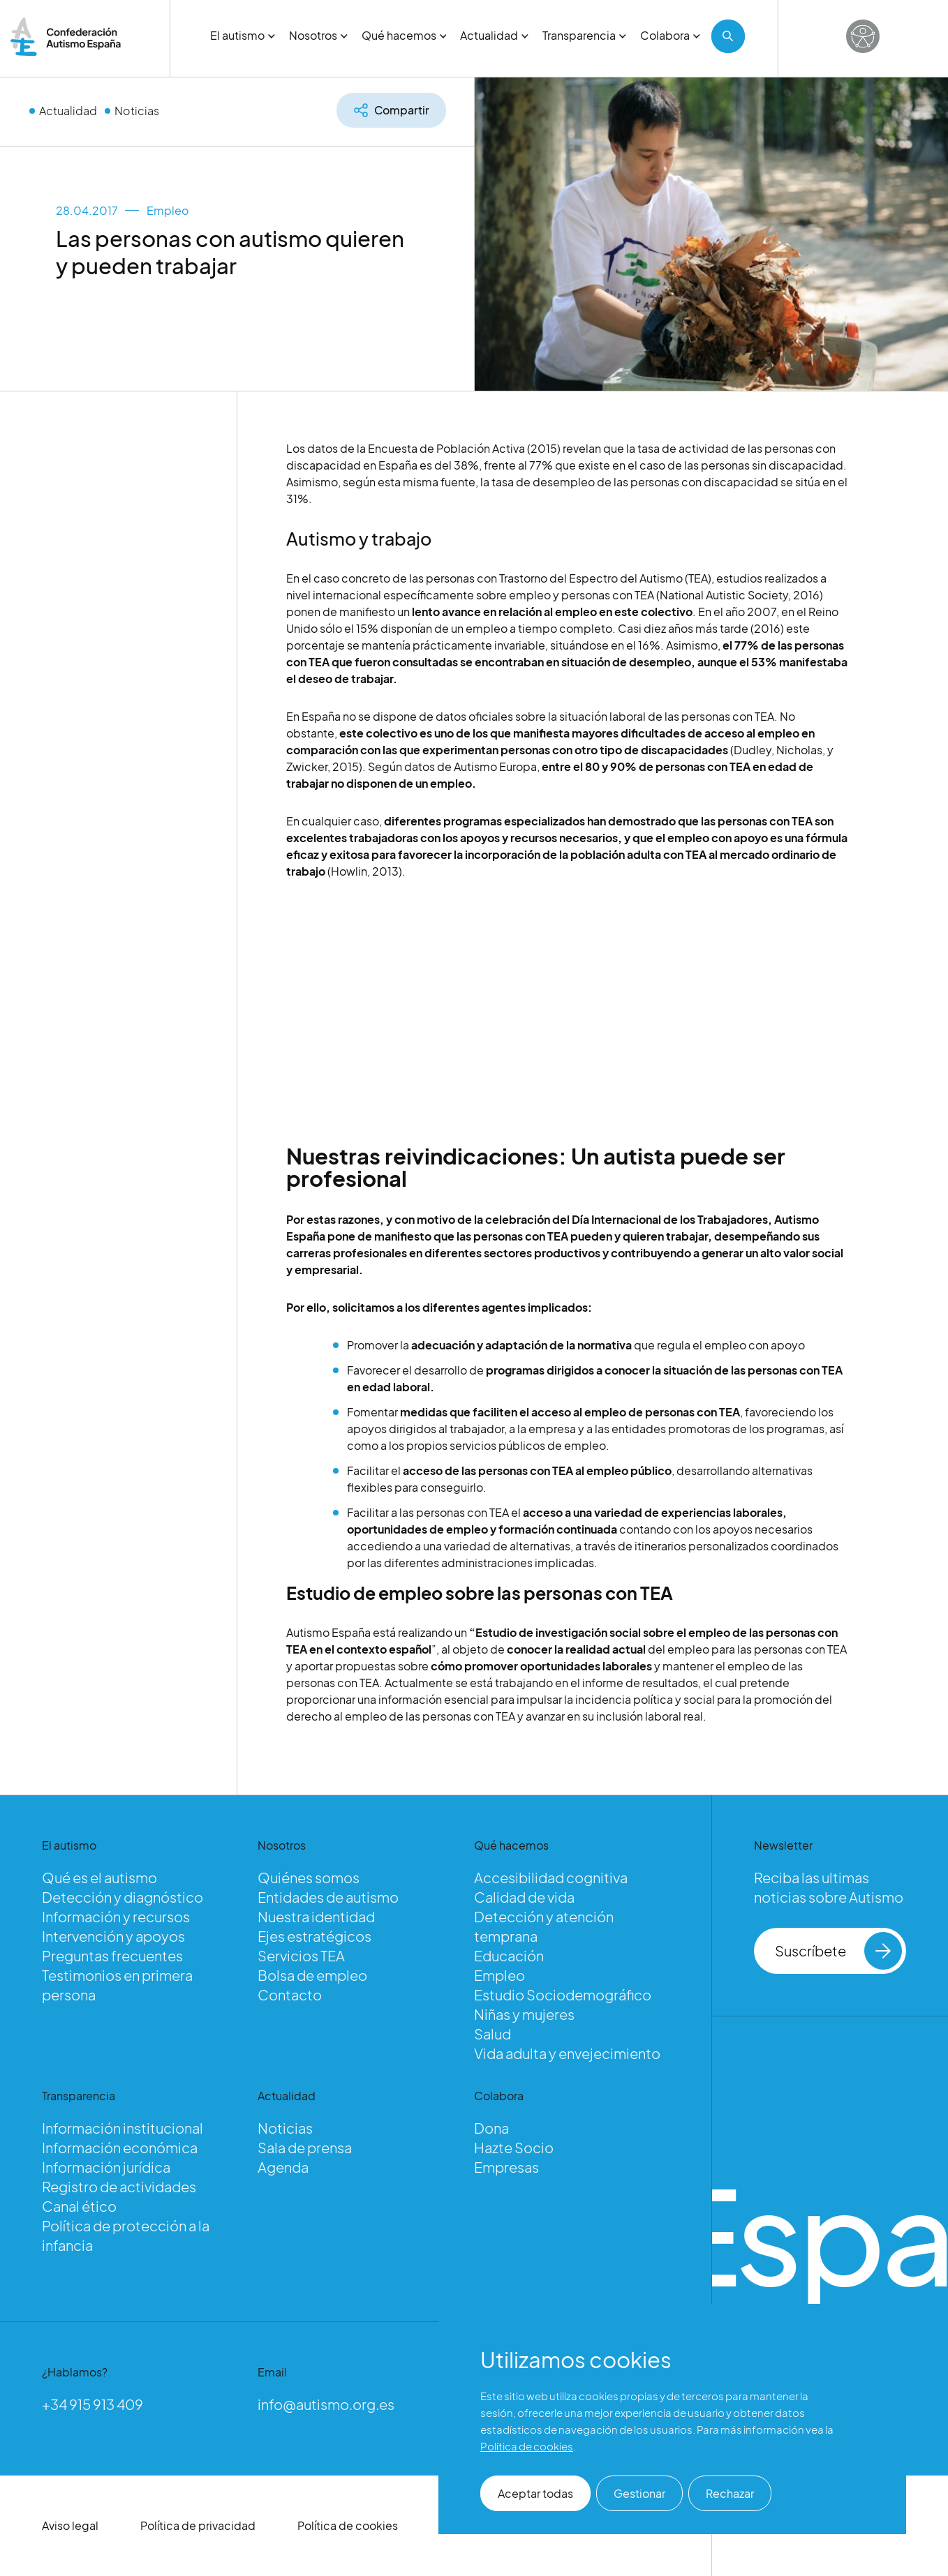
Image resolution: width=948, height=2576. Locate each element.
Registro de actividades (119, 2186)
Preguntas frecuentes (112, 1955)
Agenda (283, 2167)
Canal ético (79, 2206)
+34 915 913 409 (92, 2404)
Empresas (506, 2167)
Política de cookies (347, 2525)
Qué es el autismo (99, 1877)
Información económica (120, 2147)
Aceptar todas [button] (535, 2493)
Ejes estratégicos (314, 1936)
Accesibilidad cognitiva (551, 1877)
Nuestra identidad (316, 1916)
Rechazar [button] (730, 2493)
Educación (509, 1955)
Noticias (136, 110)
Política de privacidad (197, 2525)
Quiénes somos (309, 1877)
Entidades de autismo (328, 1896)
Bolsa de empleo (312, 1975)
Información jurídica (106, 2167)
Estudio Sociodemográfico (562, 1994)
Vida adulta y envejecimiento (567, 2053)
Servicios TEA (301, 1955)
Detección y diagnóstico (122, 1896)
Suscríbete (839, 1951)
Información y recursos (116, 1916)
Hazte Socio (514, 2147)
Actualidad (494, 35)
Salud (492, 2033)
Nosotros (318, 35)
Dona (491, 2127)
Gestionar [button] (639, 2493)
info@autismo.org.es (326, 2404)
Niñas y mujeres (524, 2014)
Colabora (670, 35)
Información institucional (122, 2127)
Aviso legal (70, 2525)
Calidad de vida (524, 1896)
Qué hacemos (404, 35)
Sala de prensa (305, 2147)
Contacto (290, 1994)
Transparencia (584, 35)
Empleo (167, 210)
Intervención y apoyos (113, 1936)
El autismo (242, 35)
